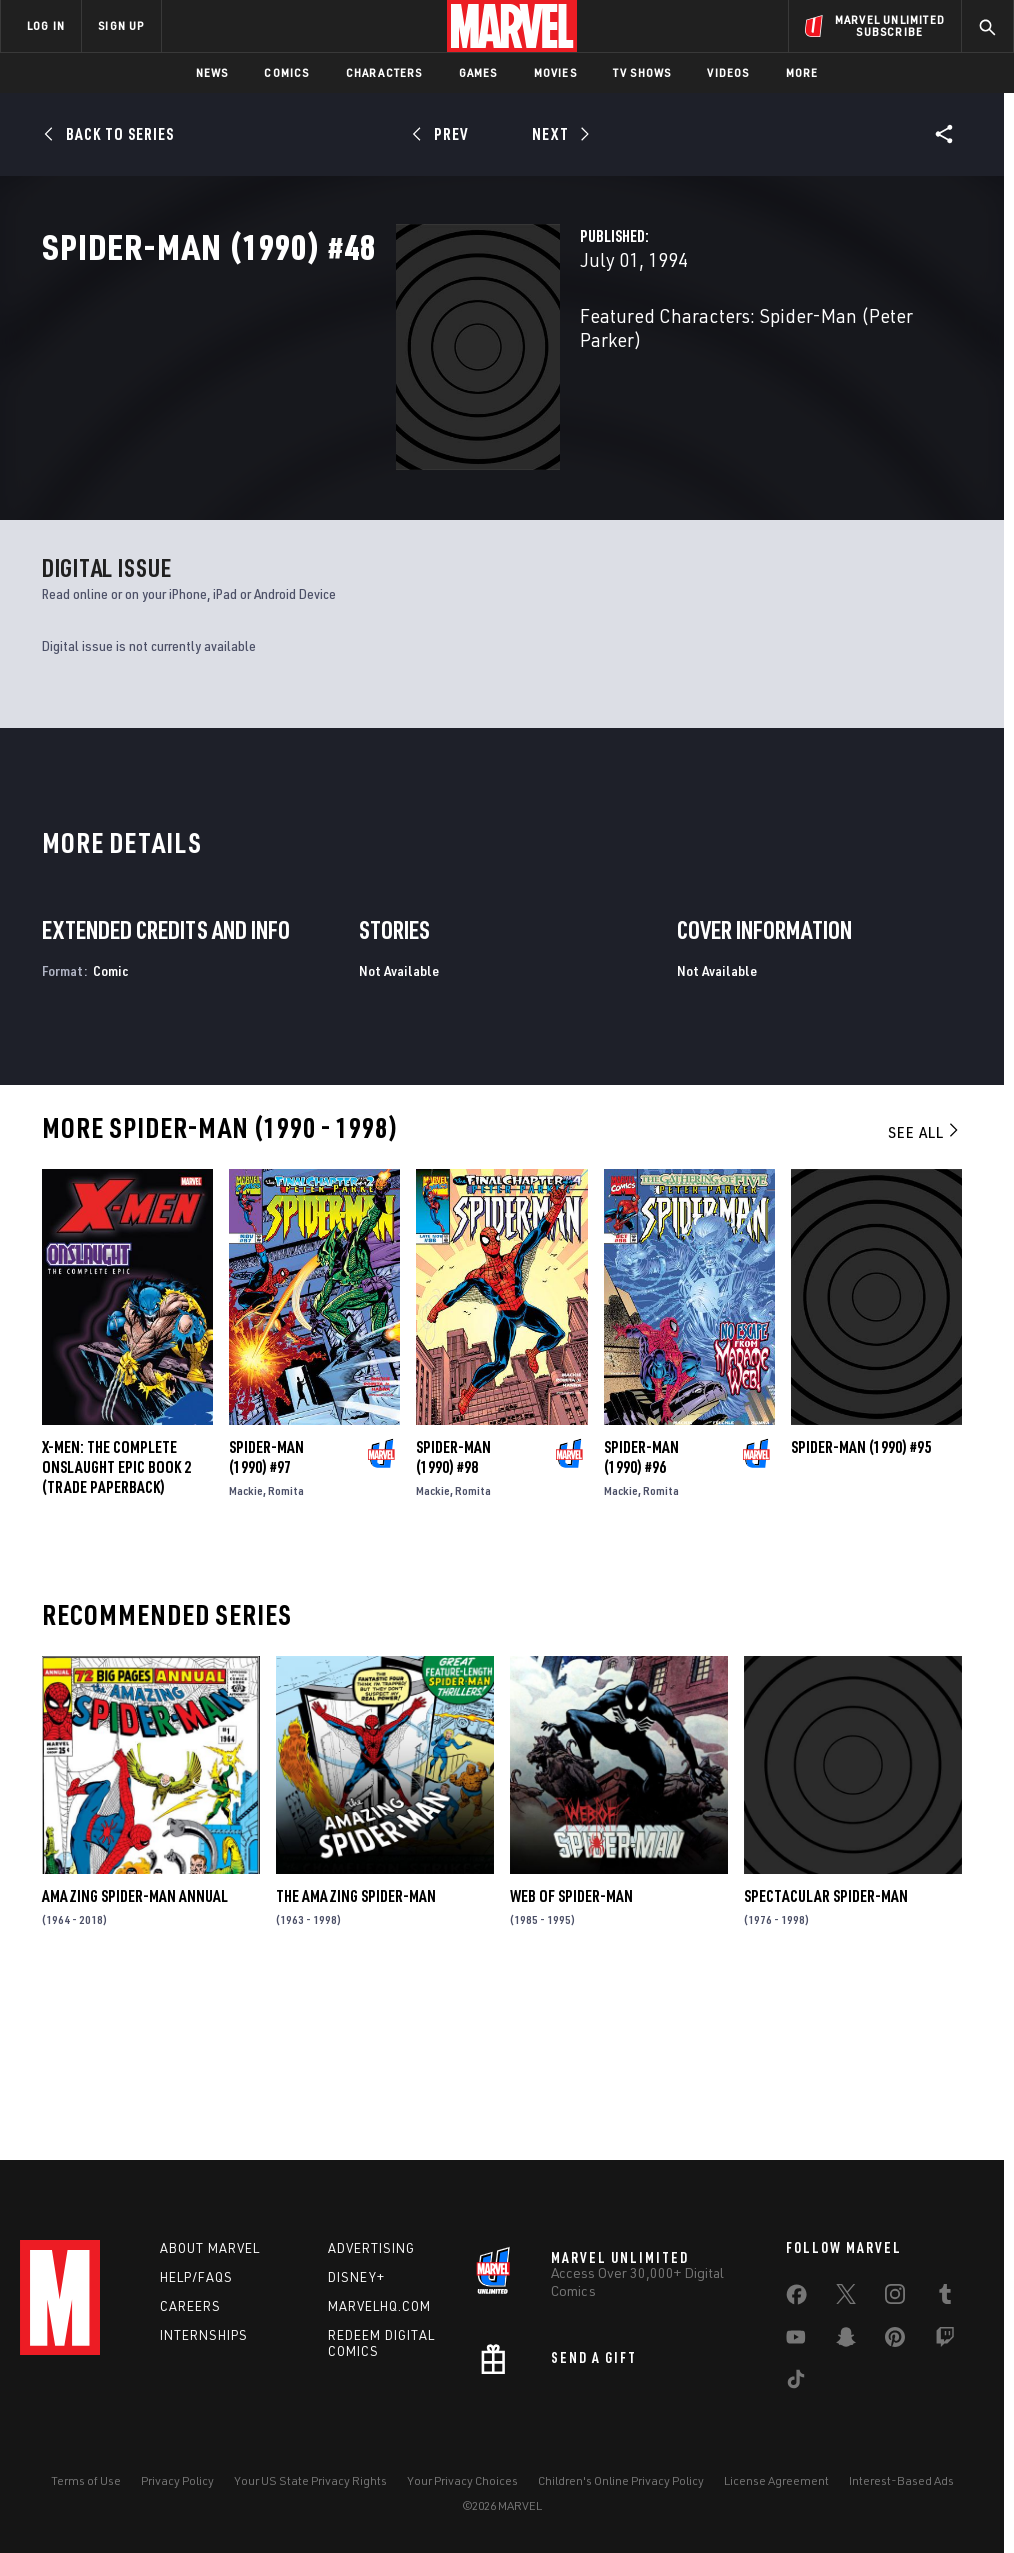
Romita (286, 1650)
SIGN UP (121, 25)
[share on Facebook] (796, 2299)
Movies (555, 72)
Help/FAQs (196, 2277)
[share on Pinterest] (895, 2341)
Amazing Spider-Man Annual (135, 2056)
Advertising (371, 2248)
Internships (204, 2335)
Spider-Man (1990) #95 (861, 1607)
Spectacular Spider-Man (826, 2056)
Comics (286, 72)
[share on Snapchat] (846, 2341)
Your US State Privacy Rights (310, 2480)
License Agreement (776, 2480)
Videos (728, 72)
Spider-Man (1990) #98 (453, 1617)
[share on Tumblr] (945, 2298)
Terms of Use (86, 2480)
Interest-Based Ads (901, 2480)
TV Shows (642, 72)
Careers (190, 2306)
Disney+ (356, 2277)
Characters (384, 72)
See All (925, 1291)
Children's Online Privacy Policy (621, 2480)
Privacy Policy (177, 2480)
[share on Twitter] (846, 2298)
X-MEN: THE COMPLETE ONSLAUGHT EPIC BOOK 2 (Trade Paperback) (116, 1627)
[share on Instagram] (895, 2298)
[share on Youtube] (796, 2341)
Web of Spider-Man (571, 2056)
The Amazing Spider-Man (356, 2056)
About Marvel (210, 2248)
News (212, 72)
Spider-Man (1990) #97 (266, 1617)
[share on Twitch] (945, 2341)
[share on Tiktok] (796, 2383)
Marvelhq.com (379, 2306)
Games (478, 72)
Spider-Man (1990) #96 (641, 1617)
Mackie (246, 1650)
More (802, 72)
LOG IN (46, 25)
